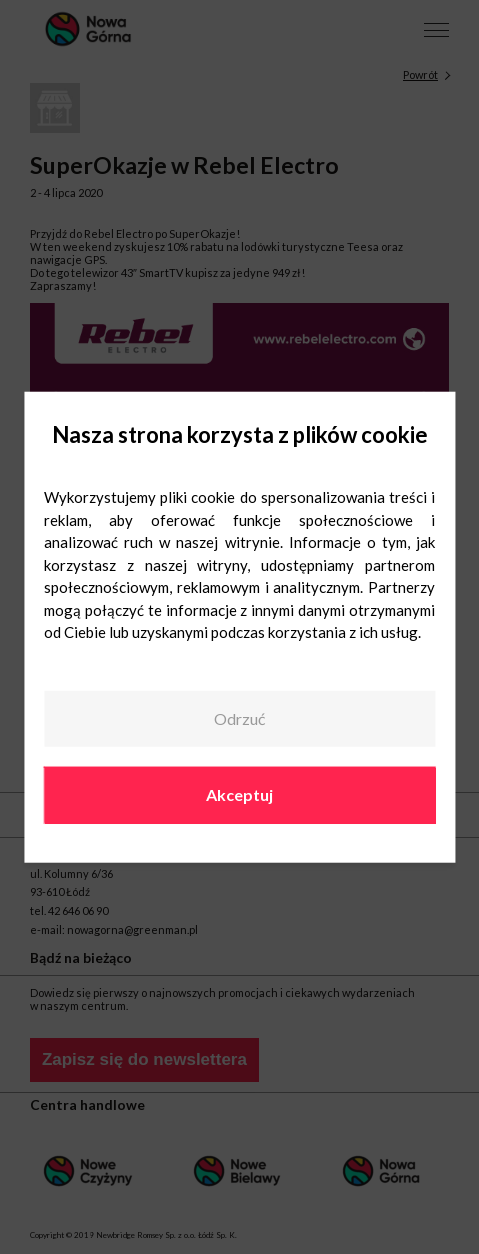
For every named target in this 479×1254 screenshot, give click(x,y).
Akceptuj (239, 794)
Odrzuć (239, 718)
